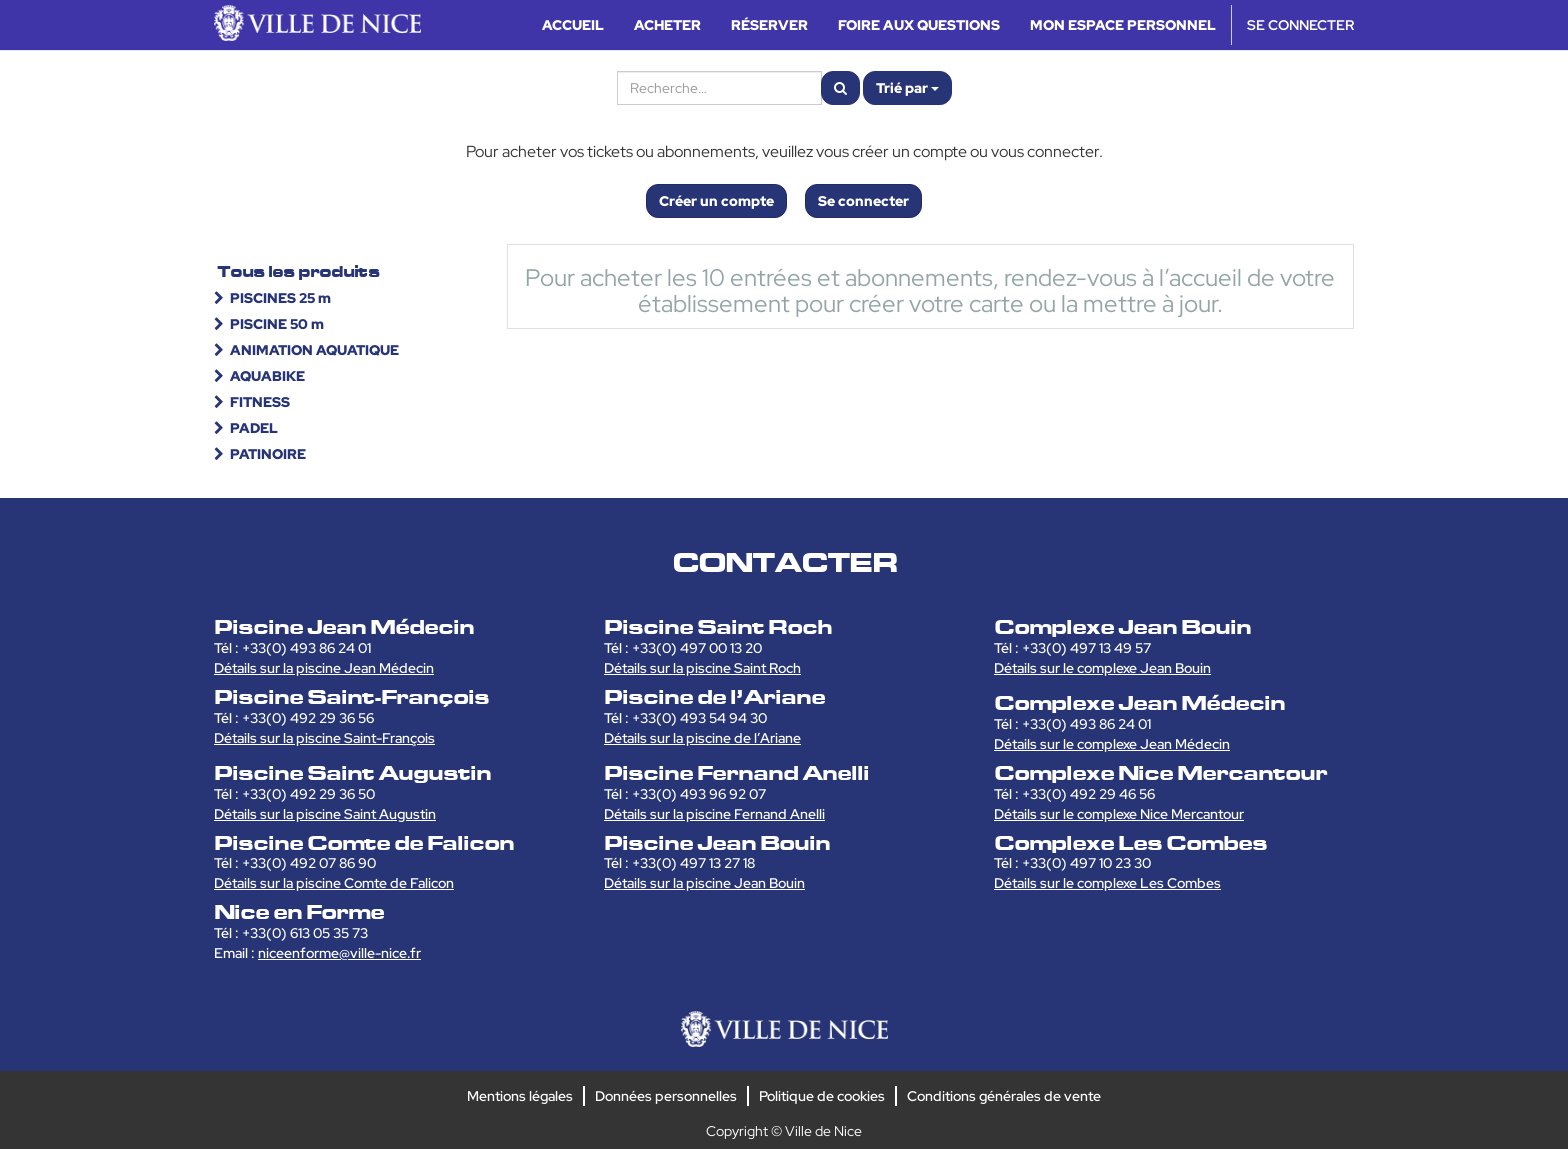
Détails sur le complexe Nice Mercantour (1119, 814)
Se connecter (863, 201)
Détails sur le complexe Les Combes (1107, 883)
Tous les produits (298, 271)
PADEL (254, 428)
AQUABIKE (267, 376)
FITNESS (260, 402)
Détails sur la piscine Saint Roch (702, 668)
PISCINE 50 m (277, 324)
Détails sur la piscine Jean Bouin (704, 883)
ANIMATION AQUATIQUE (314, 350)
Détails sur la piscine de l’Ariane (702, 738)
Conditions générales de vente (1004, 1096)
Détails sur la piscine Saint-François (324, 738)
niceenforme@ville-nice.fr (339, 953)
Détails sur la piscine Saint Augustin (325, 814)
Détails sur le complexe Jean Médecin (1112, 744)
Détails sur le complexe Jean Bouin (1102, 668)
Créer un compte (716, 201)
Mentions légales (520, 1096)
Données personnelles (666, 1096)
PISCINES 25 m (280, 298)
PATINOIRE (268, 454)
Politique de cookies (822, 1096)
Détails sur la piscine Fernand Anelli (714, 814)
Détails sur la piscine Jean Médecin (324, 668)
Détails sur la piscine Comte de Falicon (334, 883)
